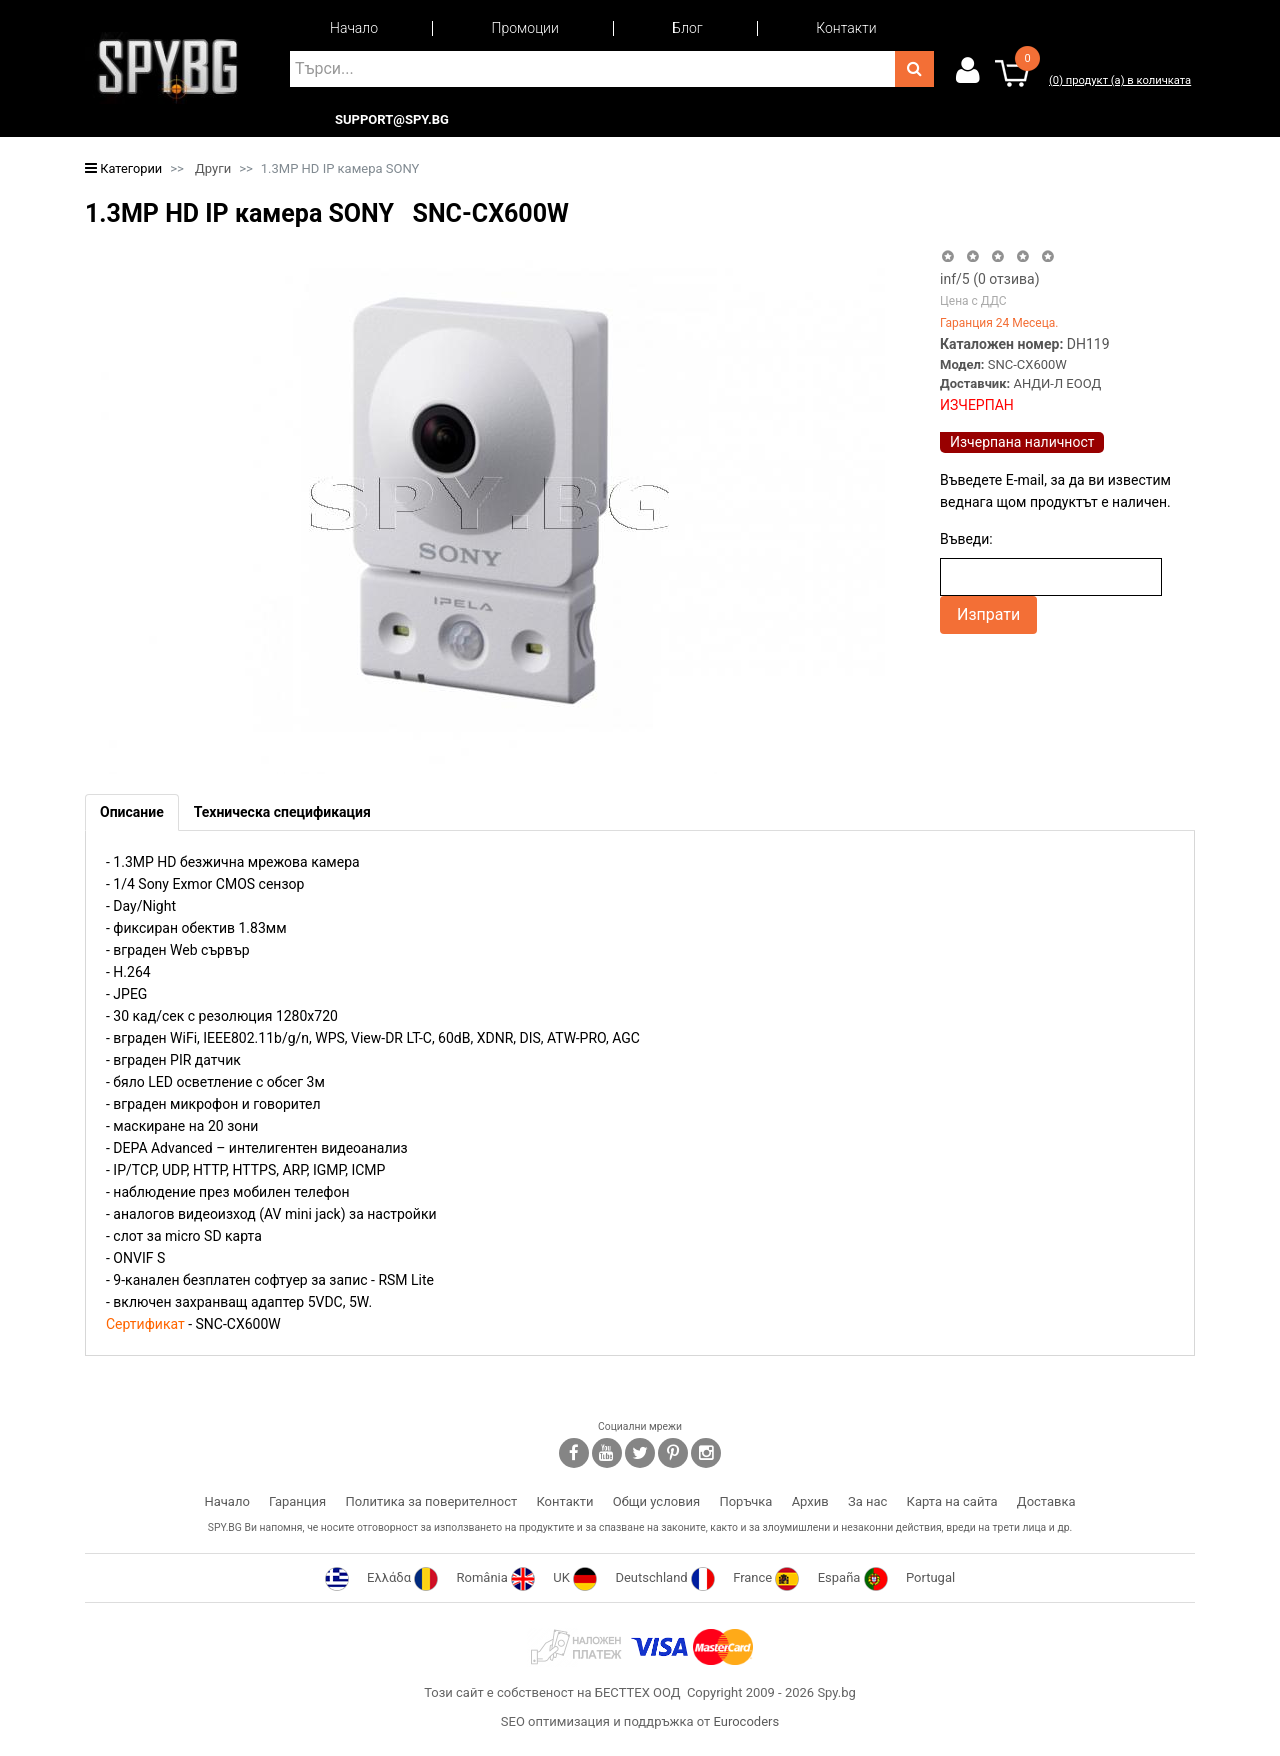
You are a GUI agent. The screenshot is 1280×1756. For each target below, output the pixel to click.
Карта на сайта (952, 1501)
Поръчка (745, 1501)
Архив (810, 1501)
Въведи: (966, 539)
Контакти (846, 28)
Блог (687, 28)
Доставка (1046, 1501)
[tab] (132, 812)
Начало (354, 28)
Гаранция (297, 1501)
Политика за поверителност (431, 1501)
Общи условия (656, 1501)
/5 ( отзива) (990, 279)
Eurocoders (746, 1721)
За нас (867, 1501)
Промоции (525, 28)
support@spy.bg (392, 120)
